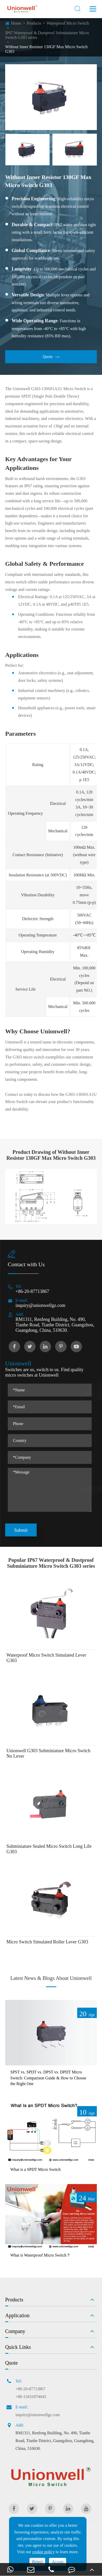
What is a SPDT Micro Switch (35, 2169)
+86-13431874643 (30, 2396)
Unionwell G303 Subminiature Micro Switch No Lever (48, 1753)
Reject (37, 2561)
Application (17, 2315)
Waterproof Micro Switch (67, 23)
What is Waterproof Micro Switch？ (40, 2255)
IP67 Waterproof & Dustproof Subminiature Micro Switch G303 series (47, 35)
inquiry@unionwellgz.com (40, 1305)
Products (34, 23)
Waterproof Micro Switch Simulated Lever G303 (46, 1657)
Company (15, 2331)
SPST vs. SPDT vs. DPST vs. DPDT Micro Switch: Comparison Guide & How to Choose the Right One (48, 2078)
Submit (21, 1530)
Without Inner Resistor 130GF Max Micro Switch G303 (46, 49)
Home (16, 23)
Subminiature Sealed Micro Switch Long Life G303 (48, 1849)
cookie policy (43, 2552)
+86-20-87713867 (32, 1291)
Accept (57, 2561)
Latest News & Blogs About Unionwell (51, 1978)
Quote (51, 356)
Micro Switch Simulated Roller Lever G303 (47, 1941)
